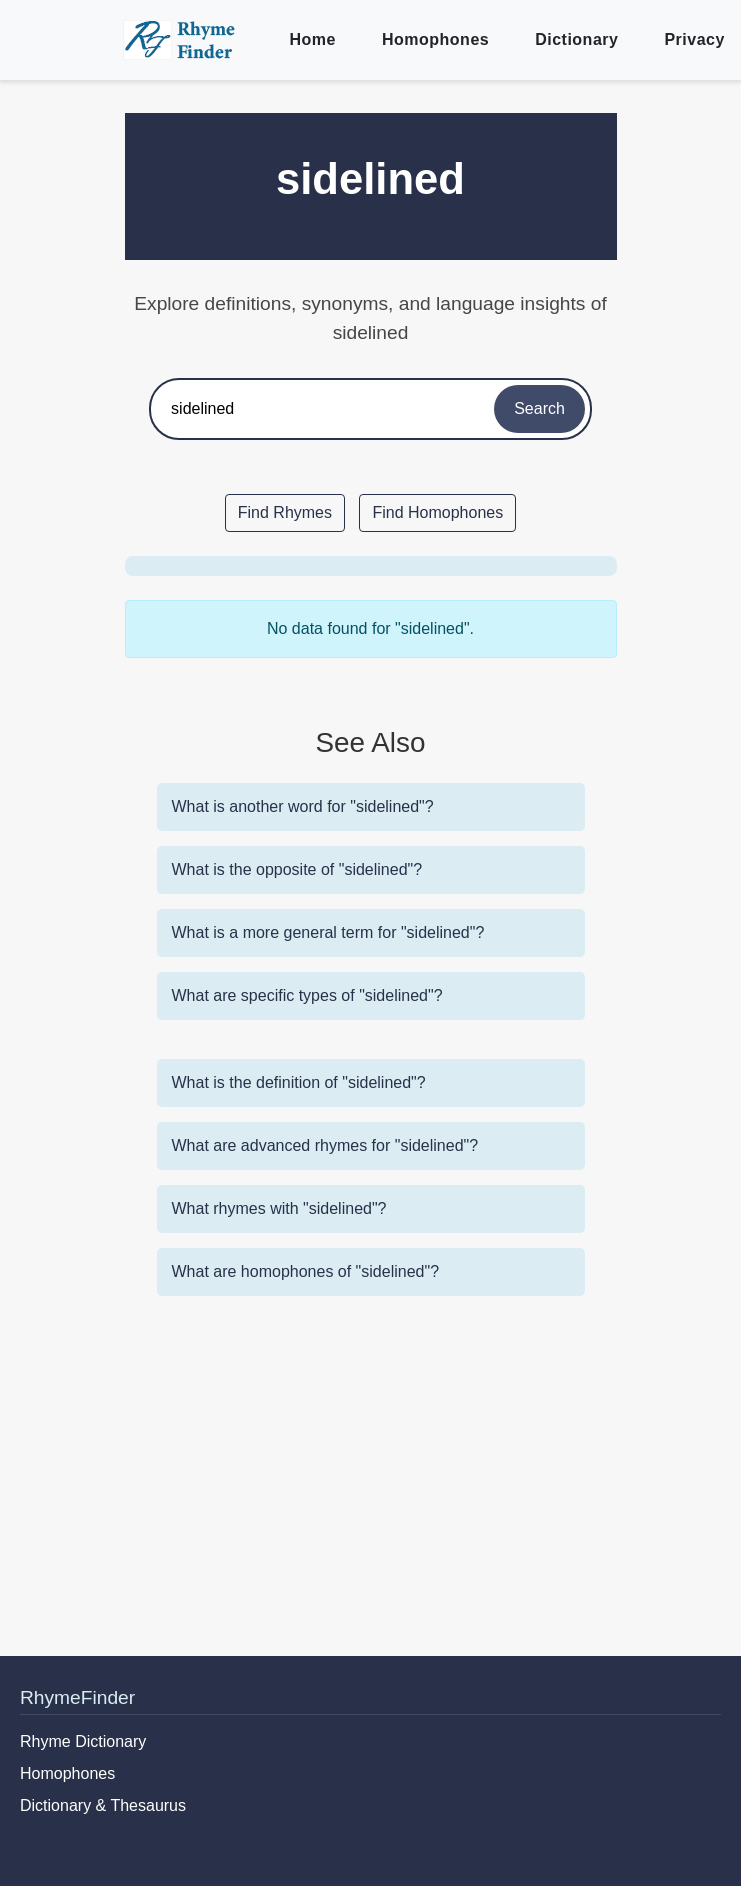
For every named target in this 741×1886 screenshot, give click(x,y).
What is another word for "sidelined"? (303, 806)
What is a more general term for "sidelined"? (328, 932)
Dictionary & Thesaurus (103, 1805)
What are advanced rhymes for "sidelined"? (325, 1145)
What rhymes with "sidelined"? (279, 1208)
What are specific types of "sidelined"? (307, 995)
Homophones (435, 39)
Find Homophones (437, 512)
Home (313, 39)
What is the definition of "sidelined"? (299, 1082)
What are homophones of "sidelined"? (306, 1271)
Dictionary (576, 39)
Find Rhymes (285, 512)
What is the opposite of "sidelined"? (297, 869)
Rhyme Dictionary (83, 1741)
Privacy (694, 39)
